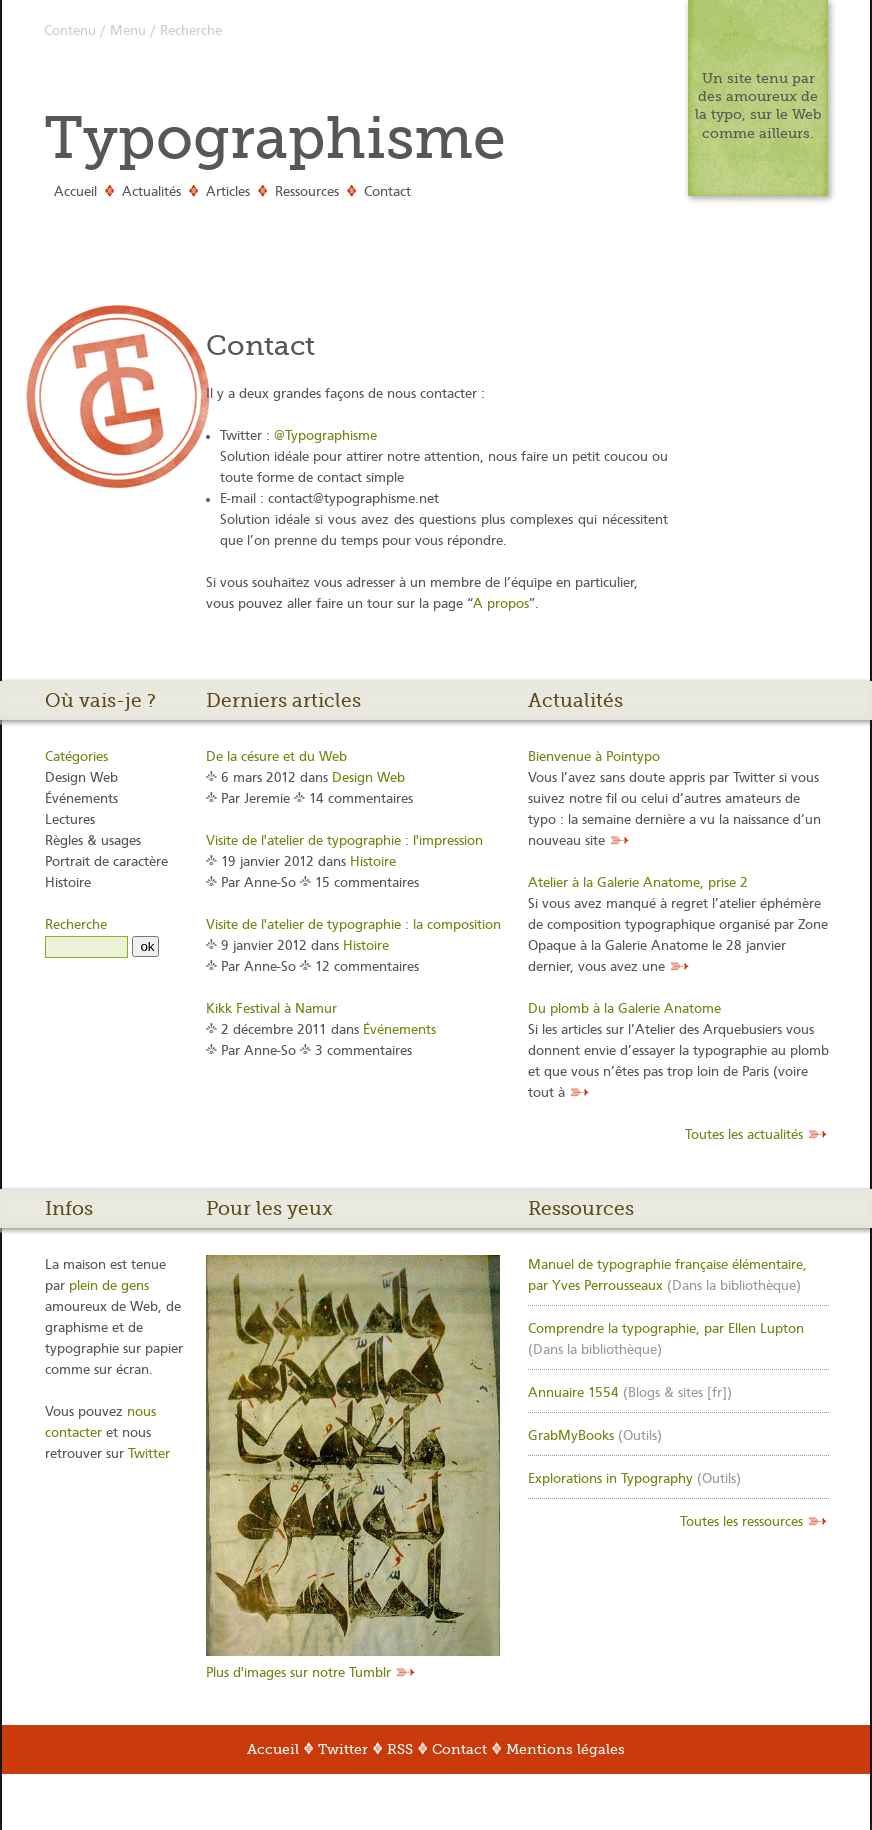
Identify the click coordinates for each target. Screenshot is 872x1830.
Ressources (307, 192)
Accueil (75, 192)
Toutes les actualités (746, 1135)
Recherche (191, 31)
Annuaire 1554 (573, 1393)
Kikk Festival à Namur (271, 1009)
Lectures (70, 820)
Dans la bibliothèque (734, 1286)
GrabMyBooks (571, 1436)
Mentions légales (565, 1749)
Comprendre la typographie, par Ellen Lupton (666, 1329)
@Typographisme (325, 436)
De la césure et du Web (276, 757)
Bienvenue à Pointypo (594, 757)
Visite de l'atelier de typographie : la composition (353, 925)
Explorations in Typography (610, 1479)
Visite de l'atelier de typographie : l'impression (344, 841)
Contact (387, 192)
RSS (400, 1749)
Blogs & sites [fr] (677, 1393)
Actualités (151, 192)
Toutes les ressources (743, 1522)
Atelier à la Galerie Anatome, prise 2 (638, 883)
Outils (640, 1436)
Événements (81, 799)
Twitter (149, 1454)
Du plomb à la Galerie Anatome (624, 1009)
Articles (228, 192)
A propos (501, 604)
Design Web (81, 778)
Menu (128, 31)
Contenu (70, 31)
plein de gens (109, 1286)
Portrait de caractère (106, 862)
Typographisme (275, 138)
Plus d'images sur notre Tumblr (300, 1673)
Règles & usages (93, 841)
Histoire (68, 883)
